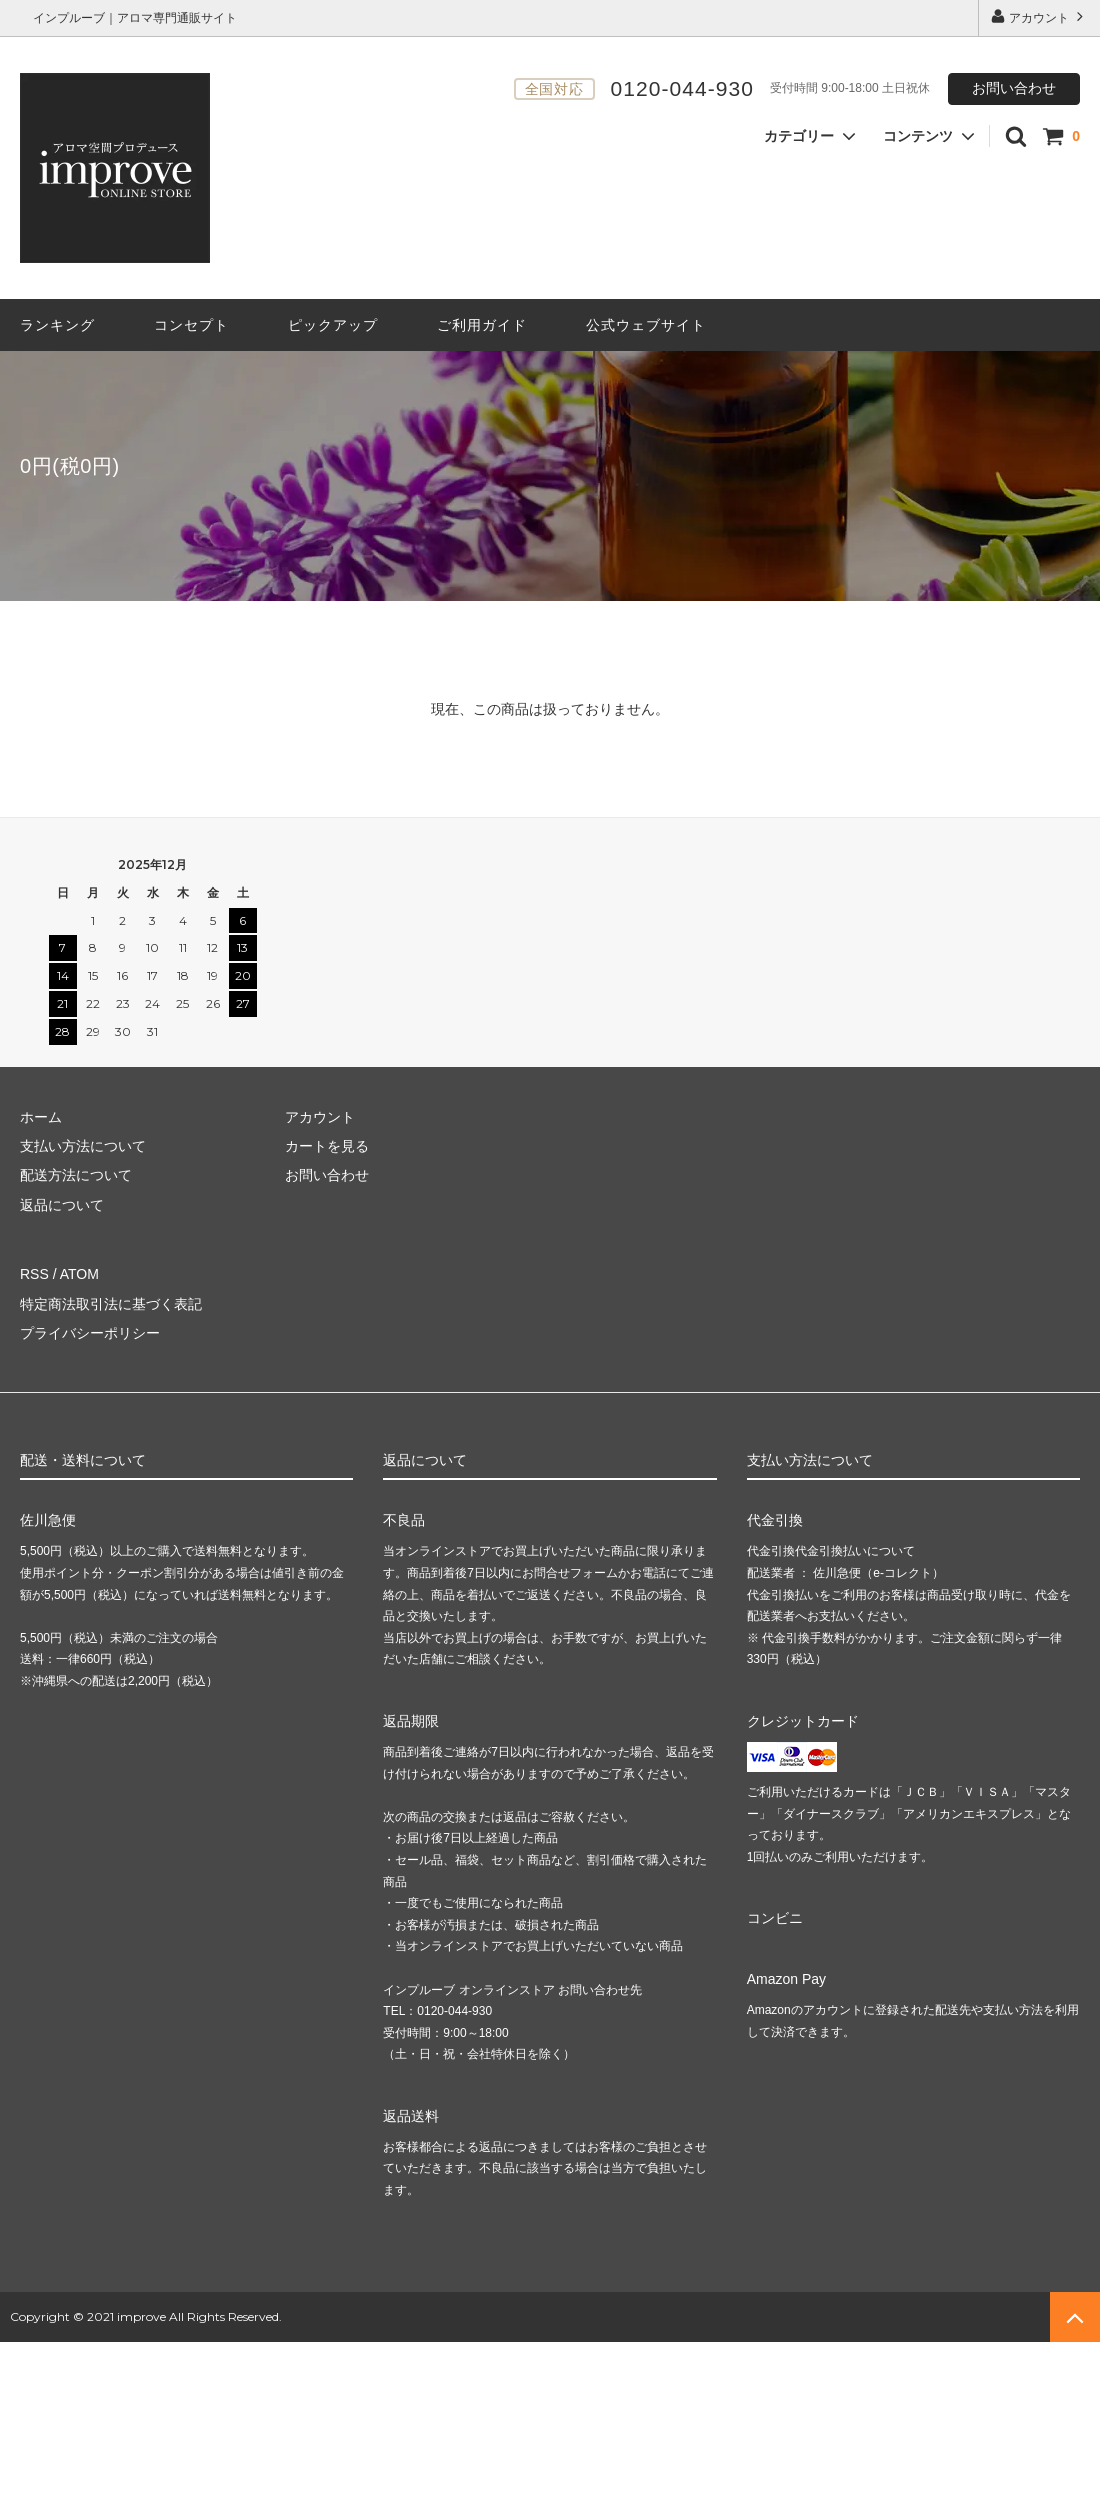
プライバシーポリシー (90, 1333)
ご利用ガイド (482, 325)
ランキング (57, 325)
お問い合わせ (1014, 88)
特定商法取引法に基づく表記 (111, 1304)
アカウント (1039, 16)
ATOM (79, 1274)
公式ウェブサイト (646, 325)
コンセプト (191, 325)
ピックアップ (333, 325)
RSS (34, 1274)
